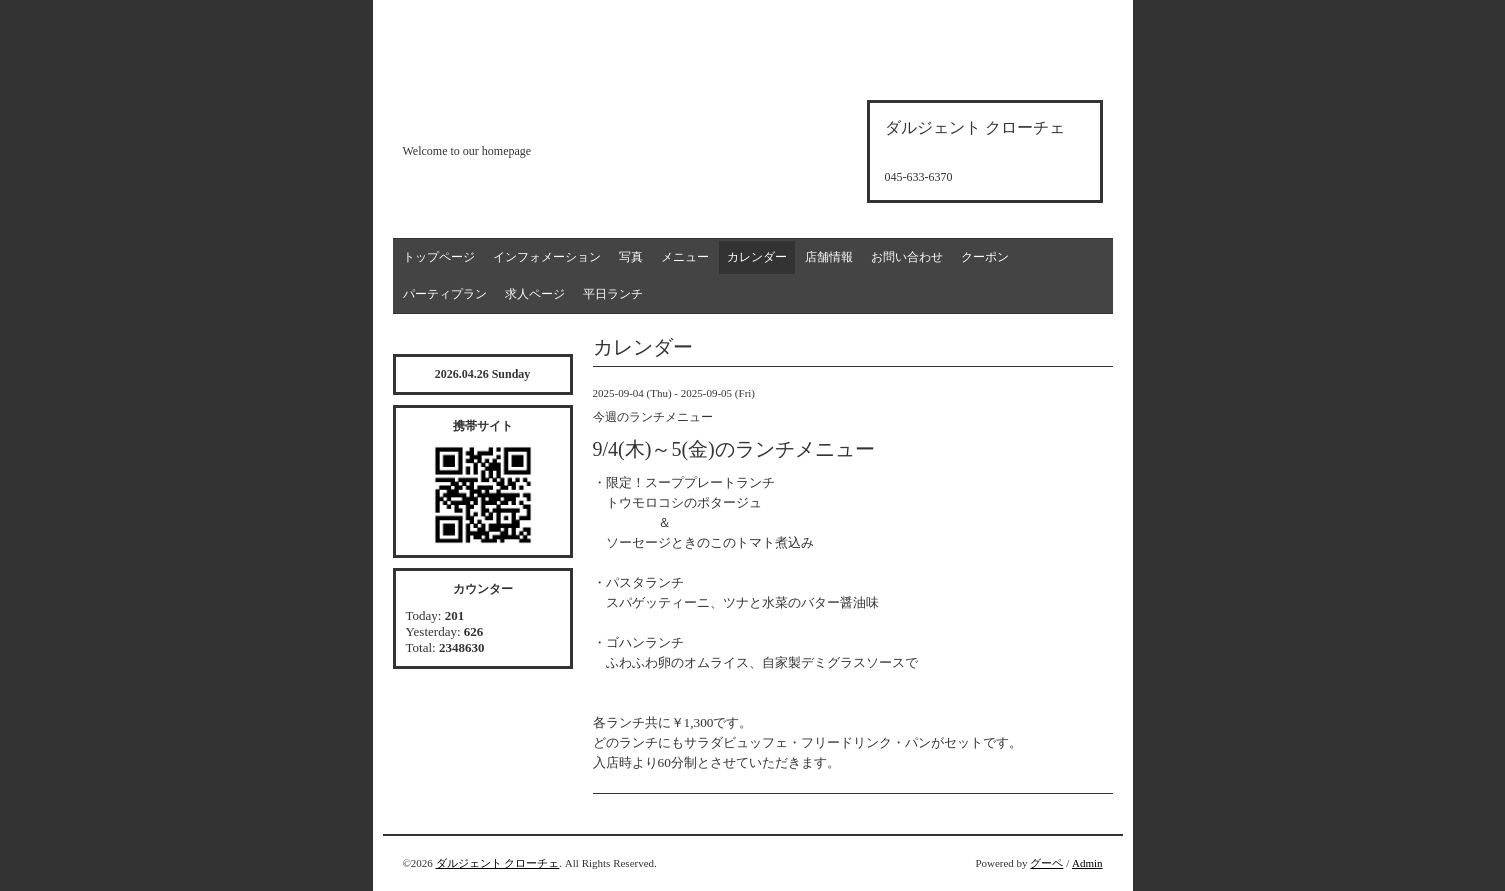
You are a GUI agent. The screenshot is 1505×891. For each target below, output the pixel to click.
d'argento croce (502, 116)
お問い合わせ (907, 257)
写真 (631, 257)
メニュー (685, 257)
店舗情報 (829, 257)
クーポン (985, 257)
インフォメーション (547, 257)
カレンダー (757, 257)
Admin (1087, 863)
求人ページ (535, 294)
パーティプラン (445, 294)
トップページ (439, 257)
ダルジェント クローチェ (498, 863)
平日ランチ (613, 294)
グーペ (1046, 863)
